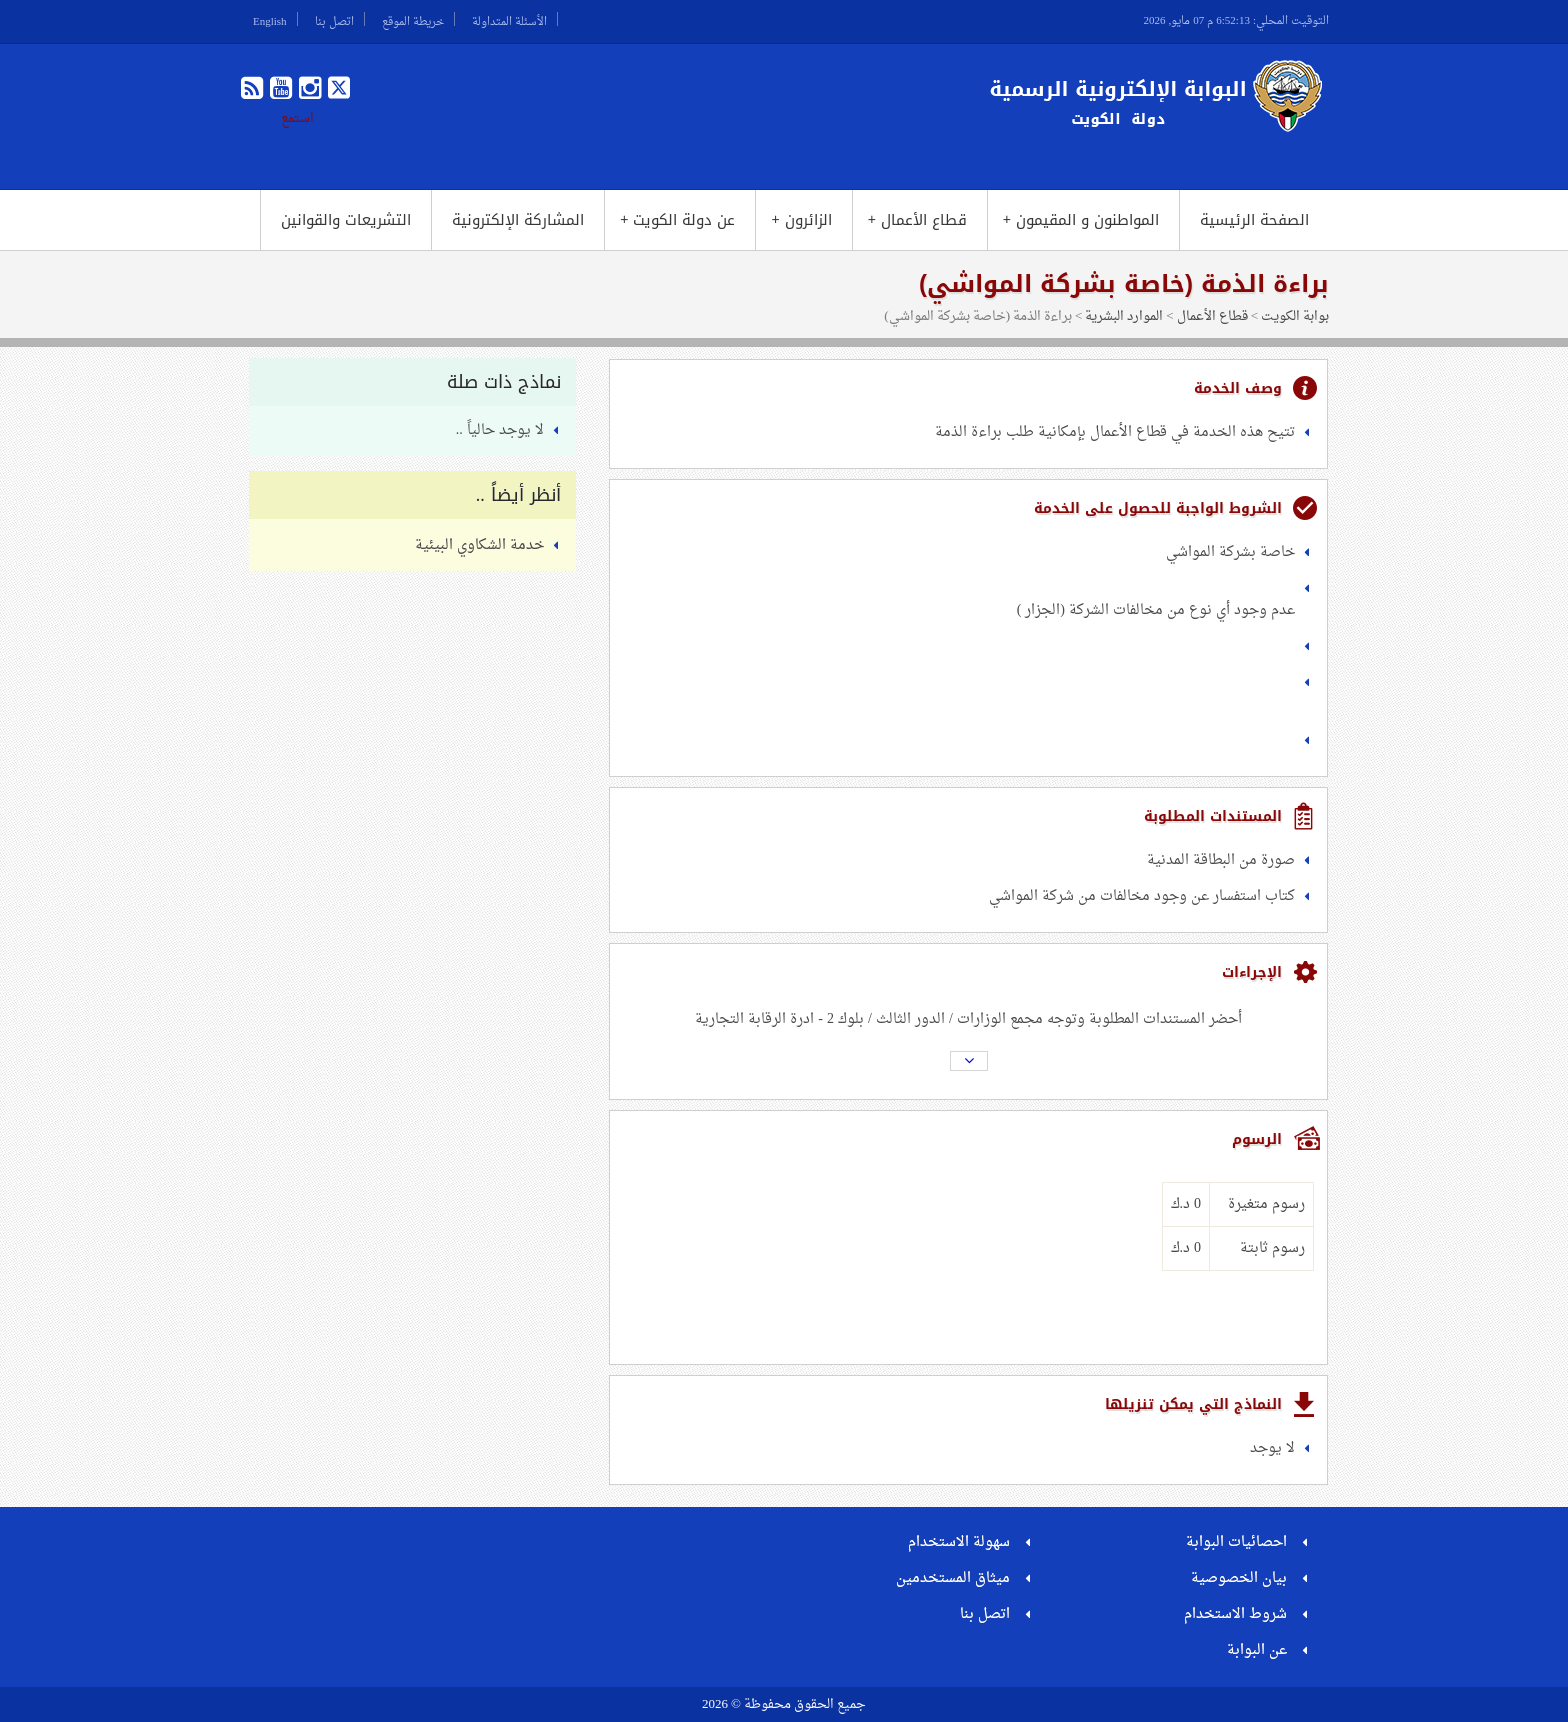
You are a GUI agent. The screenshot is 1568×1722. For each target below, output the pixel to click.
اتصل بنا (334, 19)
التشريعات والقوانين (346, 220)
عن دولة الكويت (677, 220)
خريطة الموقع (413, 19)
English (270, 19)
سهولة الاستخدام (959, 1542)
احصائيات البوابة (1236, 1542)
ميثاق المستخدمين (953, 1578)
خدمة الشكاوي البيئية (479, 545)
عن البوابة (1257, 1650)
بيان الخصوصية (1239, 1578)
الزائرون (801, 220)
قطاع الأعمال (917, 220)
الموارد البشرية (1124, 316)
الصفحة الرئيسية (1254, 220)
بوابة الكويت (1295, 316)
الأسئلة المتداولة (509, 19)
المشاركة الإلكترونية (518, 220)
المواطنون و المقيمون (1081, 220)
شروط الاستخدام (1235, 1614)
